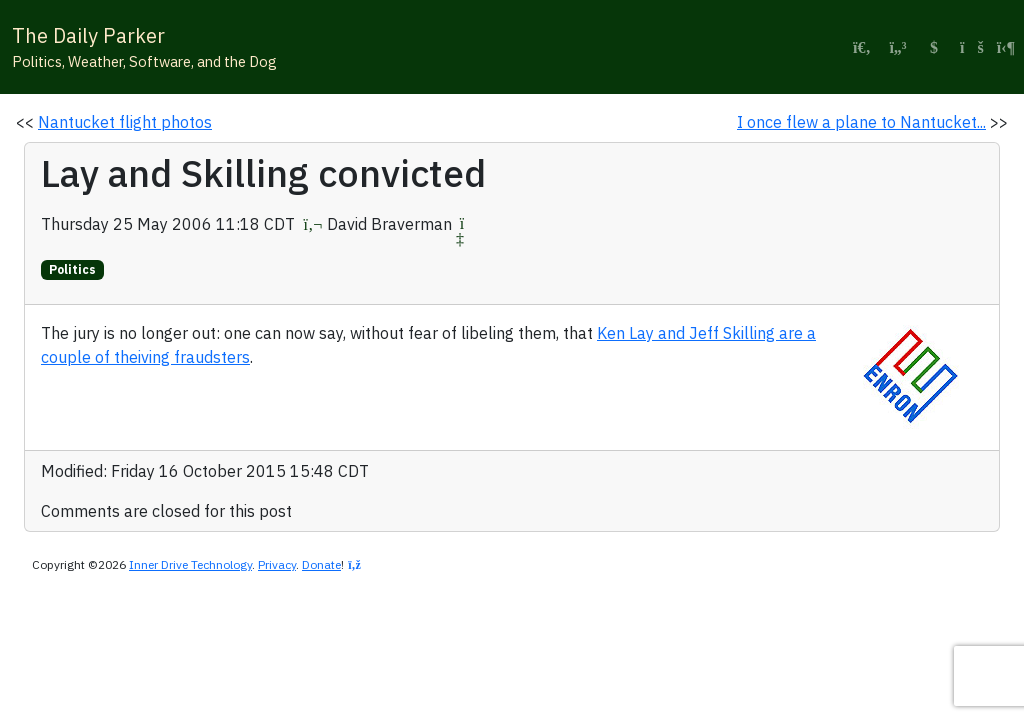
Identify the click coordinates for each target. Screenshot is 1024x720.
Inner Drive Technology (190, 564)
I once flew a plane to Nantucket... (861, 122)
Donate (321, 564)
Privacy (277, 564)
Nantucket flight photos (125, 122)
